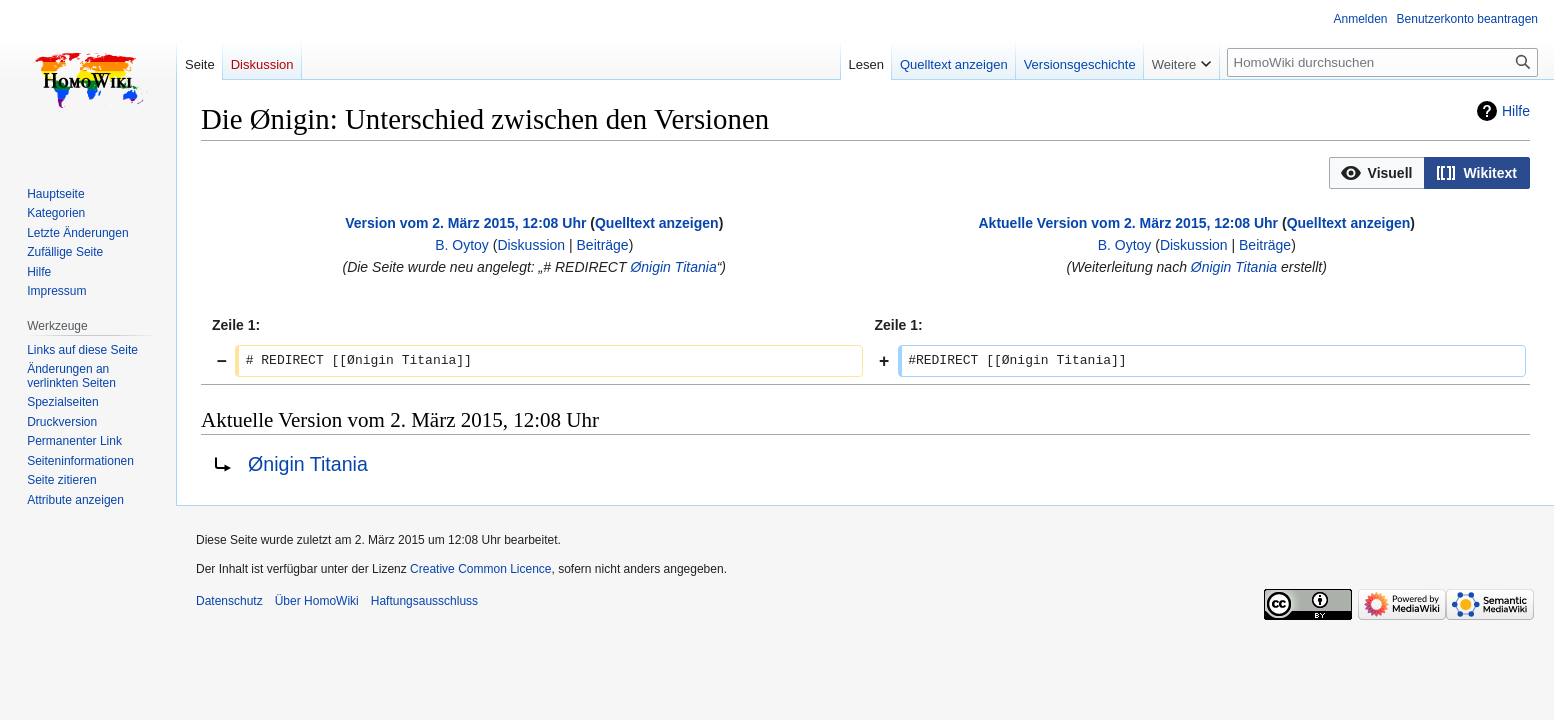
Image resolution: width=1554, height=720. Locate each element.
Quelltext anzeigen (657, 223)
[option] (1377, 172)
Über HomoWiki (317, 601)
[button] (1377, 173)
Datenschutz (229, 601)
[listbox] (1429, 173)
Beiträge (603, 245)
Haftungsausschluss (424, 601)
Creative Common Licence (480, 569)
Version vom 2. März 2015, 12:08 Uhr (465, 223)
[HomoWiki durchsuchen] (1382, 62)
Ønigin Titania (673, 267)
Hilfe (1516, 111)
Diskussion (531, 245)
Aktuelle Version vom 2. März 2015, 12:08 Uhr (1128, 223)
